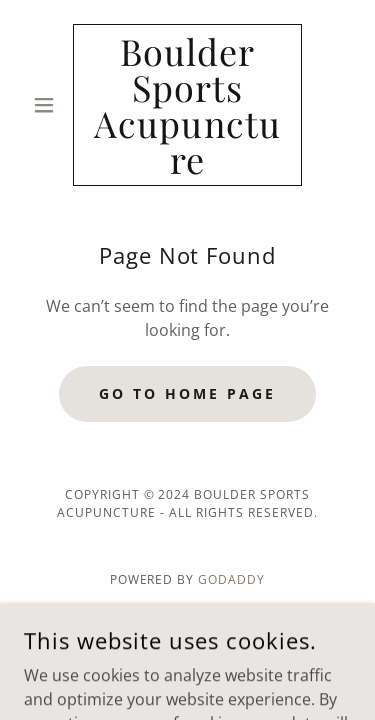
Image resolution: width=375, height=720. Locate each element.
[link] (187, 105)
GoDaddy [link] (231, 579)
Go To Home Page (187, 393)
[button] (48, 105)
